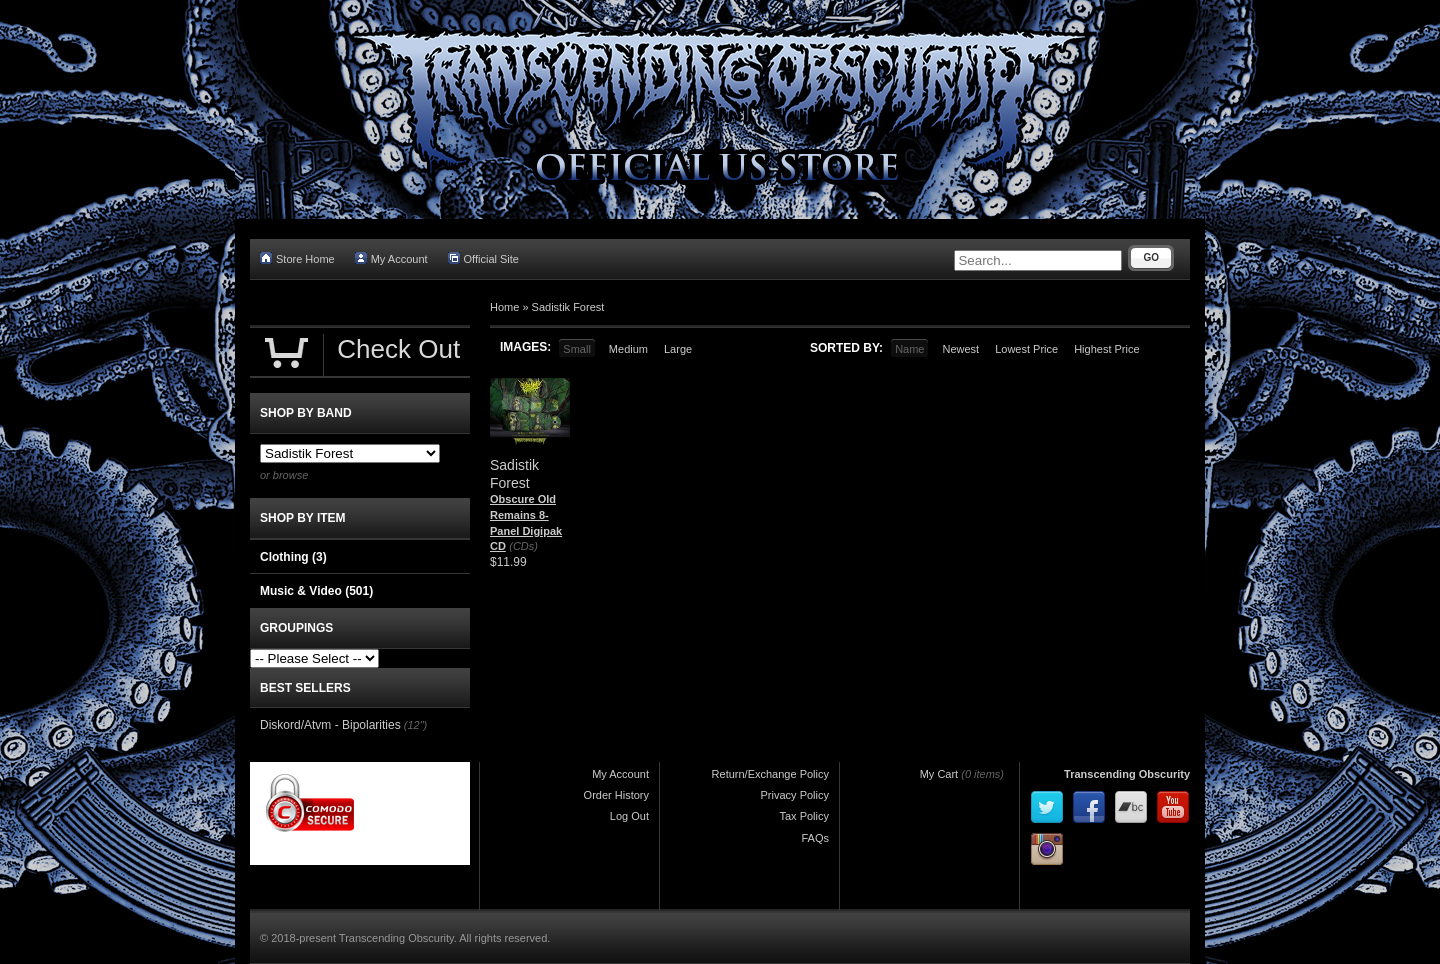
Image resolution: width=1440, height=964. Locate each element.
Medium (628, 349)
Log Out (629, 816)
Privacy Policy (795, 795)
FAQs (815, 838)
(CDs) (523, 546)
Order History (616, 795)
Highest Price (1106, 349)
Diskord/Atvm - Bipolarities (330, 725)
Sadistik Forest (568, 307)
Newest (960, 349)
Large (678, 349)
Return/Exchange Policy (770, 774)
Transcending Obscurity (1127, 774)
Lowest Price (1026, 349)
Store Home (297, 258)
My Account (391, 258)
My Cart (939, 774)
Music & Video (316, 591)
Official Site (483, 258)
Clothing (293, 557)
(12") (415, 725)
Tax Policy (804, 816)
